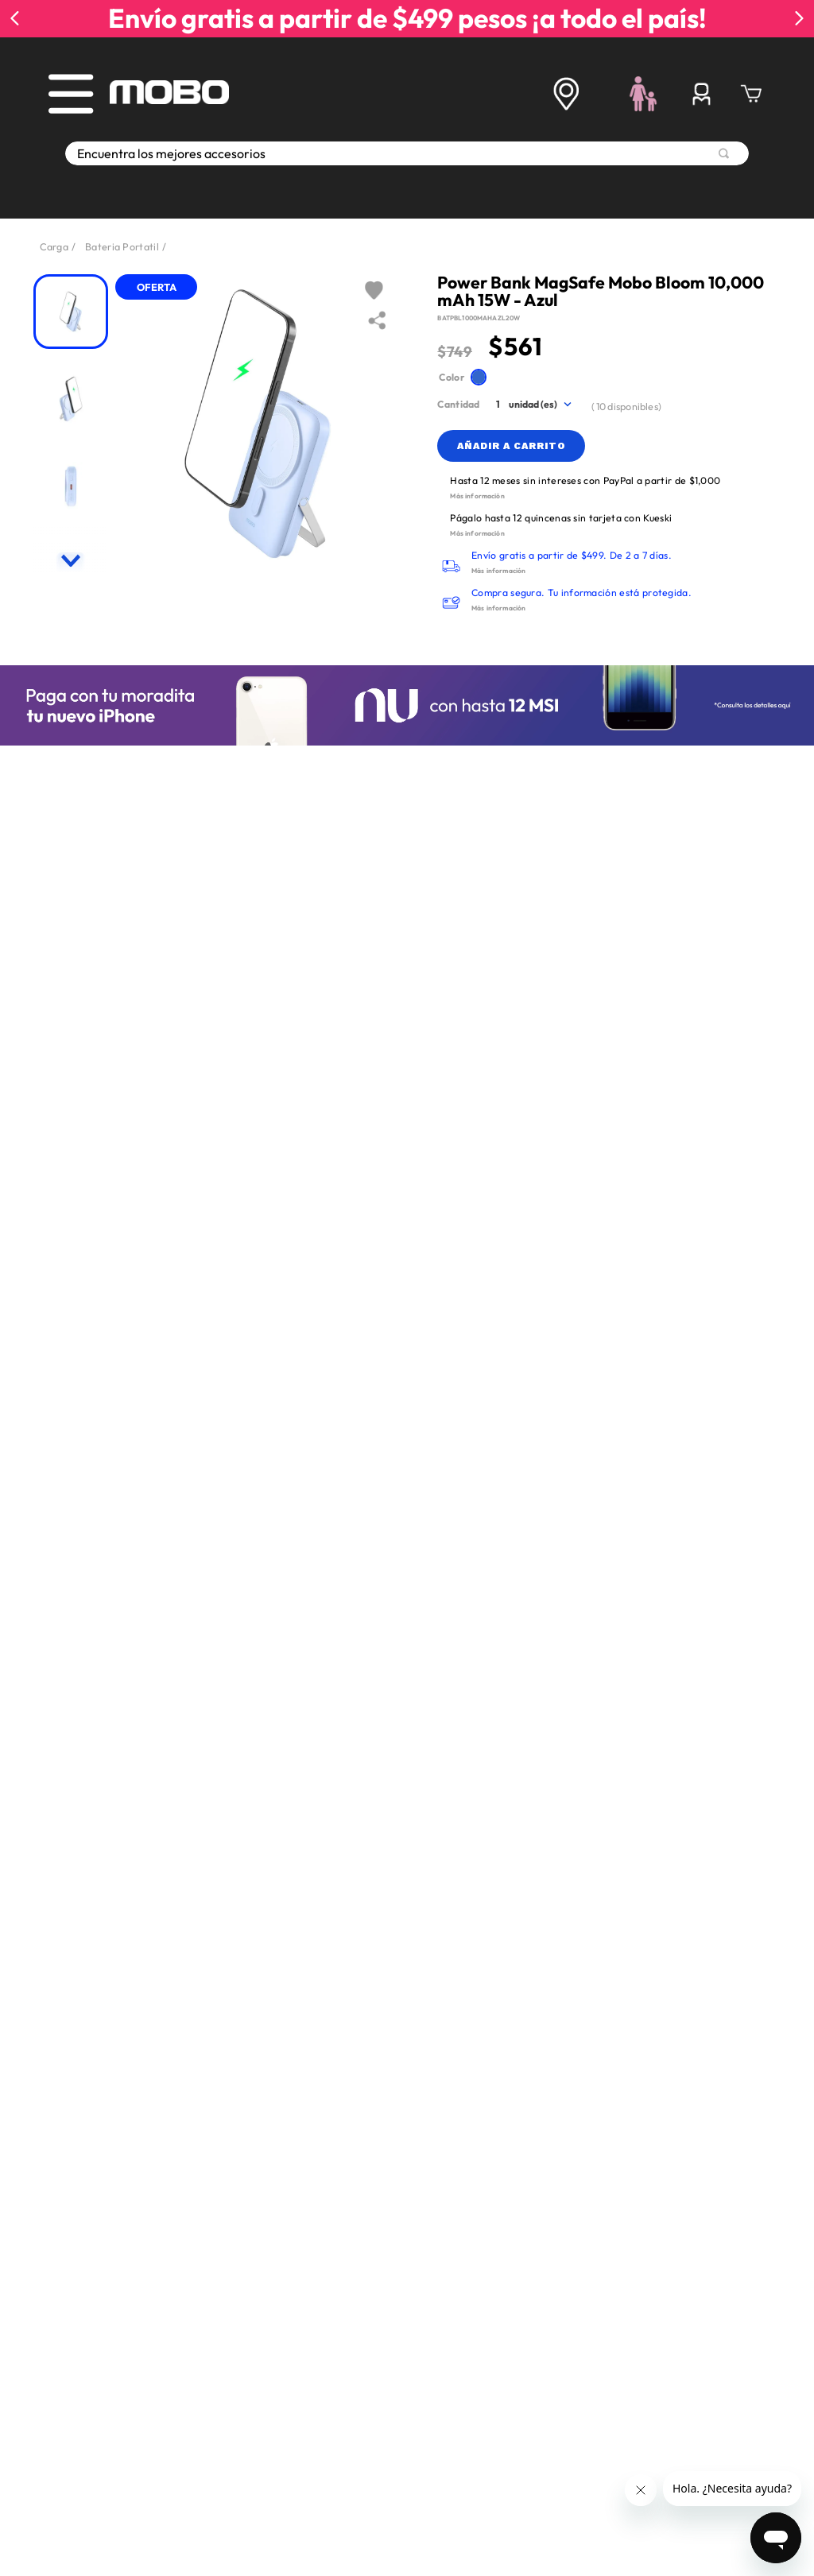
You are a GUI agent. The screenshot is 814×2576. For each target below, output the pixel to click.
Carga (54, 246)
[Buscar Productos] (724, 171)
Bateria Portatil (122, 246)
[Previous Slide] (15, 18)
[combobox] (407, 171)
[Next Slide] (799, 18)
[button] (478, 377)
